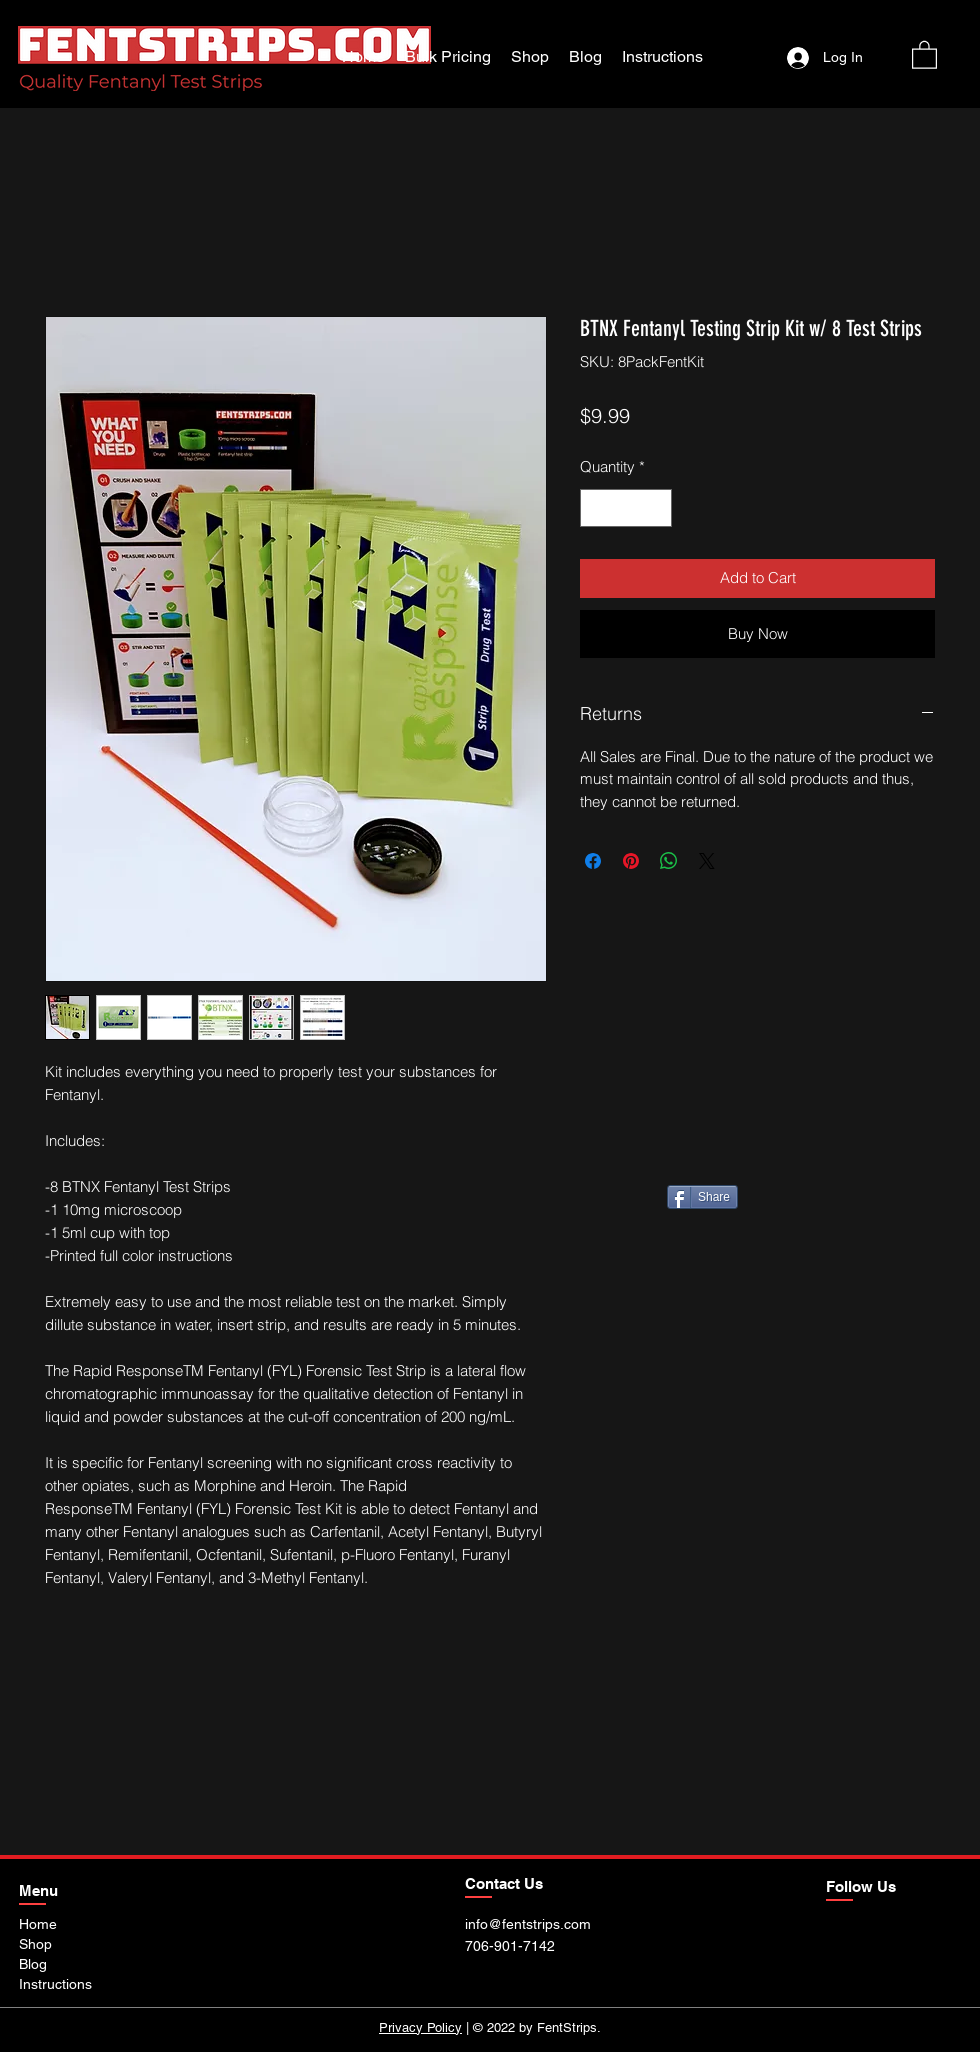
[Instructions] (66, 1984)
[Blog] (40, 1964)
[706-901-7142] (520, 1946)
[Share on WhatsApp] (669, 861)
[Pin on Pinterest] (631, 861)
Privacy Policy (420, 2027)
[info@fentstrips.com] (543, 1924)
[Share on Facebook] (593, 861)
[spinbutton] (626, 508)
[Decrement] (596, 508)
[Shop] (40, 1944)
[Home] (43, 1924)
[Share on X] (707, 861)
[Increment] (656, 508)
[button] (924, 54)
